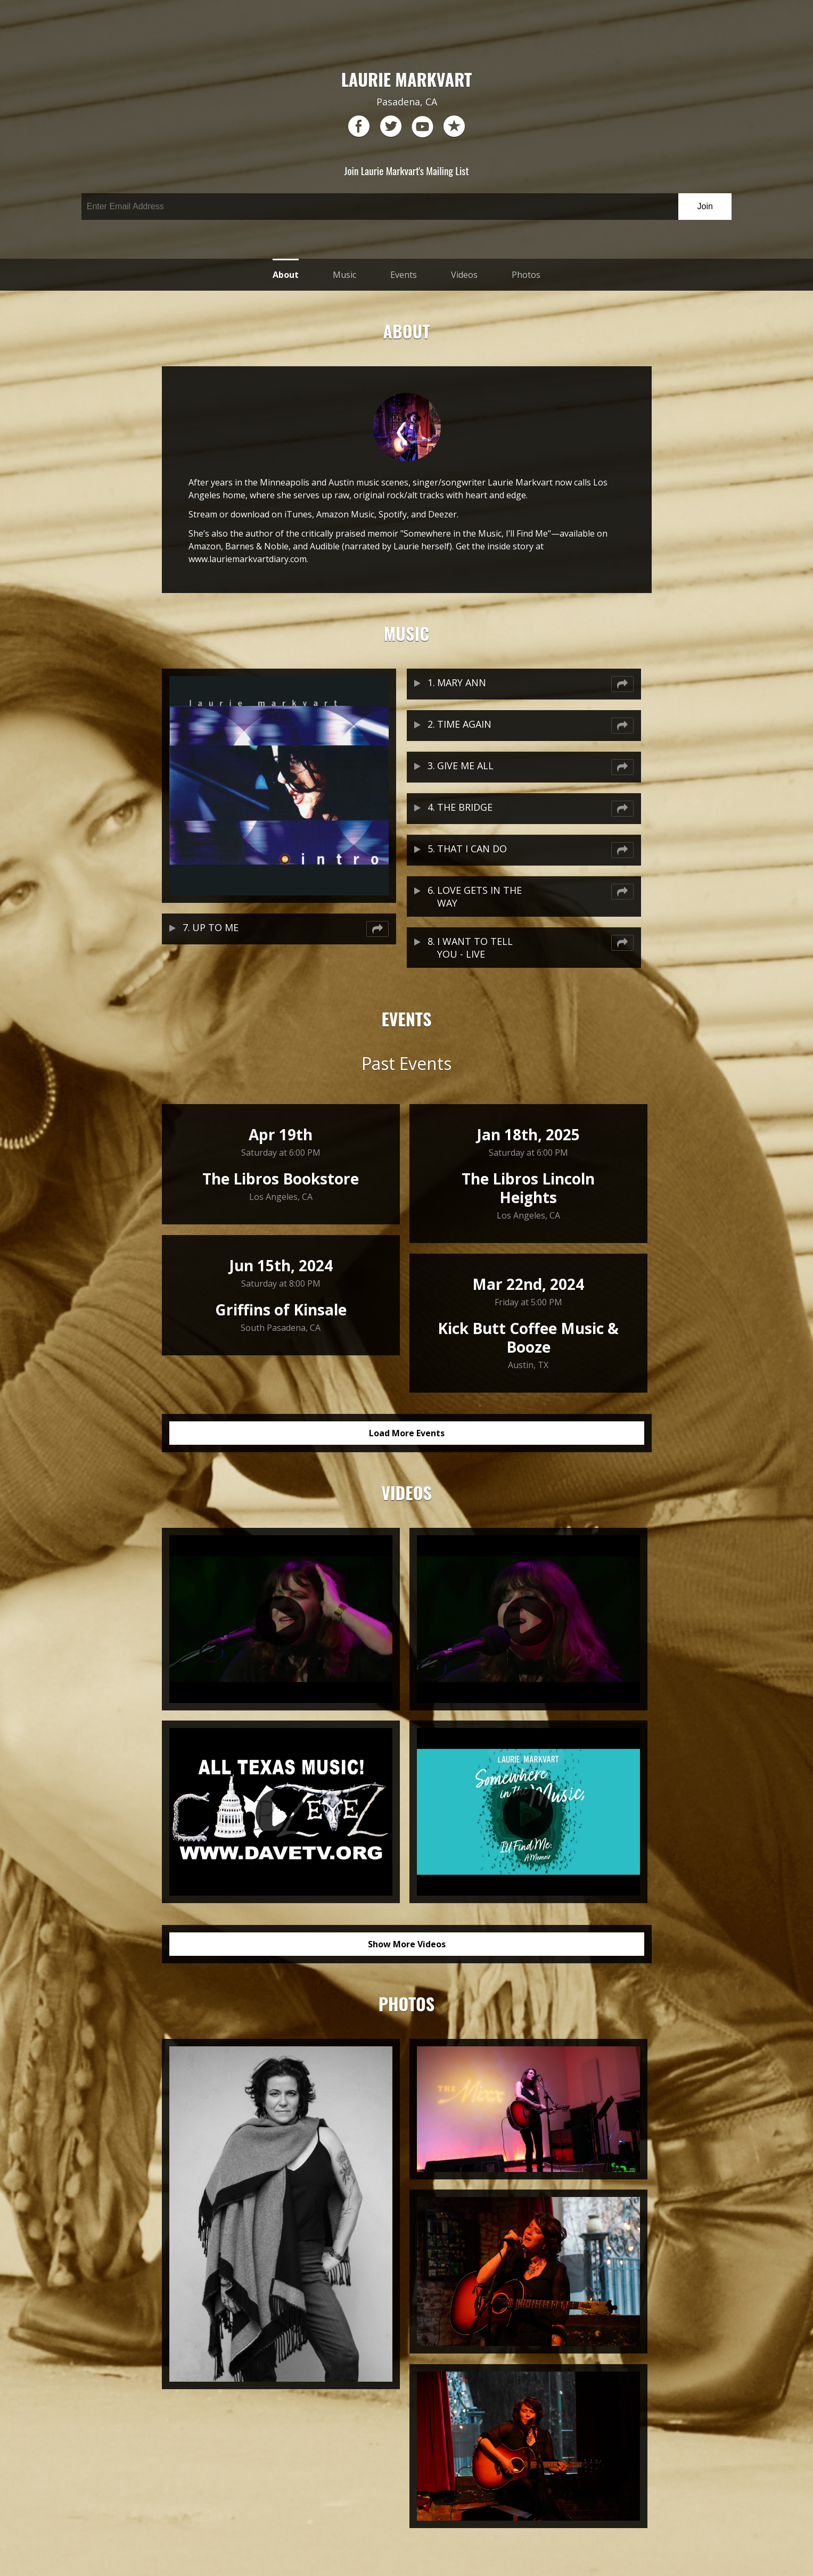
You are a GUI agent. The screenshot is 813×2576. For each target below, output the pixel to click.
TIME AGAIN (464, 724)
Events (403, 275)
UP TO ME (215, 927)
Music (344, 275)
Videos (464, 275)
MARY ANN (461, 682)
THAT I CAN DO (472, 848)
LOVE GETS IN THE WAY (479, 896)
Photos (526, 275)
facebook (359, 127)
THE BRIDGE (464, 807)
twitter (391, 127)
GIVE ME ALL (465, 765)
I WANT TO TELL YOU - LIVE (475, 947)
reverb (454, 127)
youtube (422, 127)
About (286, 275)
